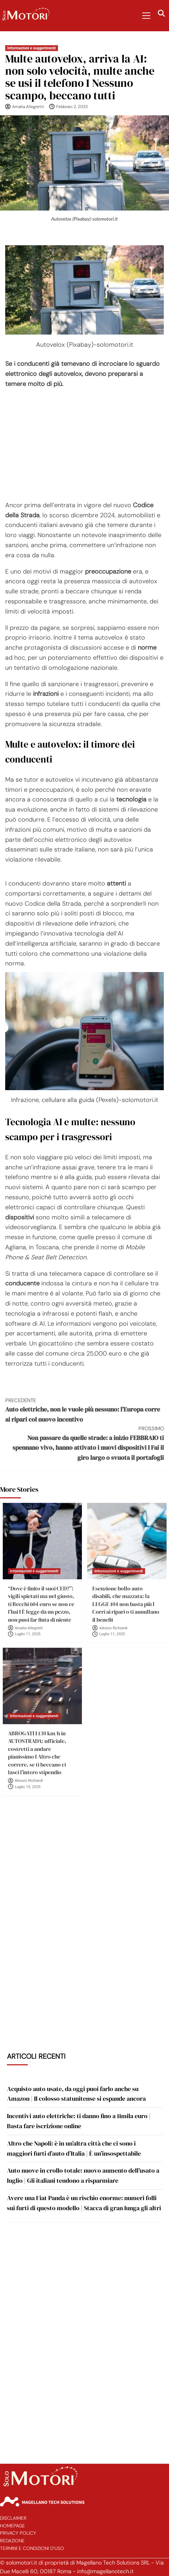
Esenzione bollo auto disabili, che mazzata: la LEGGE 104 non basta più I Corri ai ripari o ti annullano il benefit (125, 1604)
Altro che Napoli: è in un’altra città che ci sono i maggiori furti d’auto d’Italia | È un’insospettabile (74, 2148)
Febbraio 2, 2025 (72, 106)
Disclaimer (13, 2518)
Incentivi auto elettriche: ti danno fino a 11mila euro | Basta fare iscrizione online (79, 2121)
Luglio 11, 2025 (28, 1634)
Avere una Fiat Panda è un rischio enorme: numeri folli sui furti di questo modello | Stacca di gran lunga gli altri (84, 2203)
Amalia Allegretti (28, 106)
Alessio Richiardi (113, 1628)
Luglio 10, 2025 (28, 1787)
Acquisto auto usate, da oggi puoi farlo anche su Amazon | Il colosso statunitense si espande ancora (76, 2093)
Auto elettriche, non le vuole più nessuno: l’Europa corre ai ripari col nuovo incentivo (84, 1410)
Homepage (12, 2526)
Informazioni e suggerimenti (31, 48)
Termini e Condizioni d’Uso (32, 2548)
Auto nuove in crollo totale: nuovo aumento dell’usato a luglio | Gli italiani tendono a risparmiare (83, 2175)
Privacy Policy (18, 2533)
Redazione (12, 2541)
